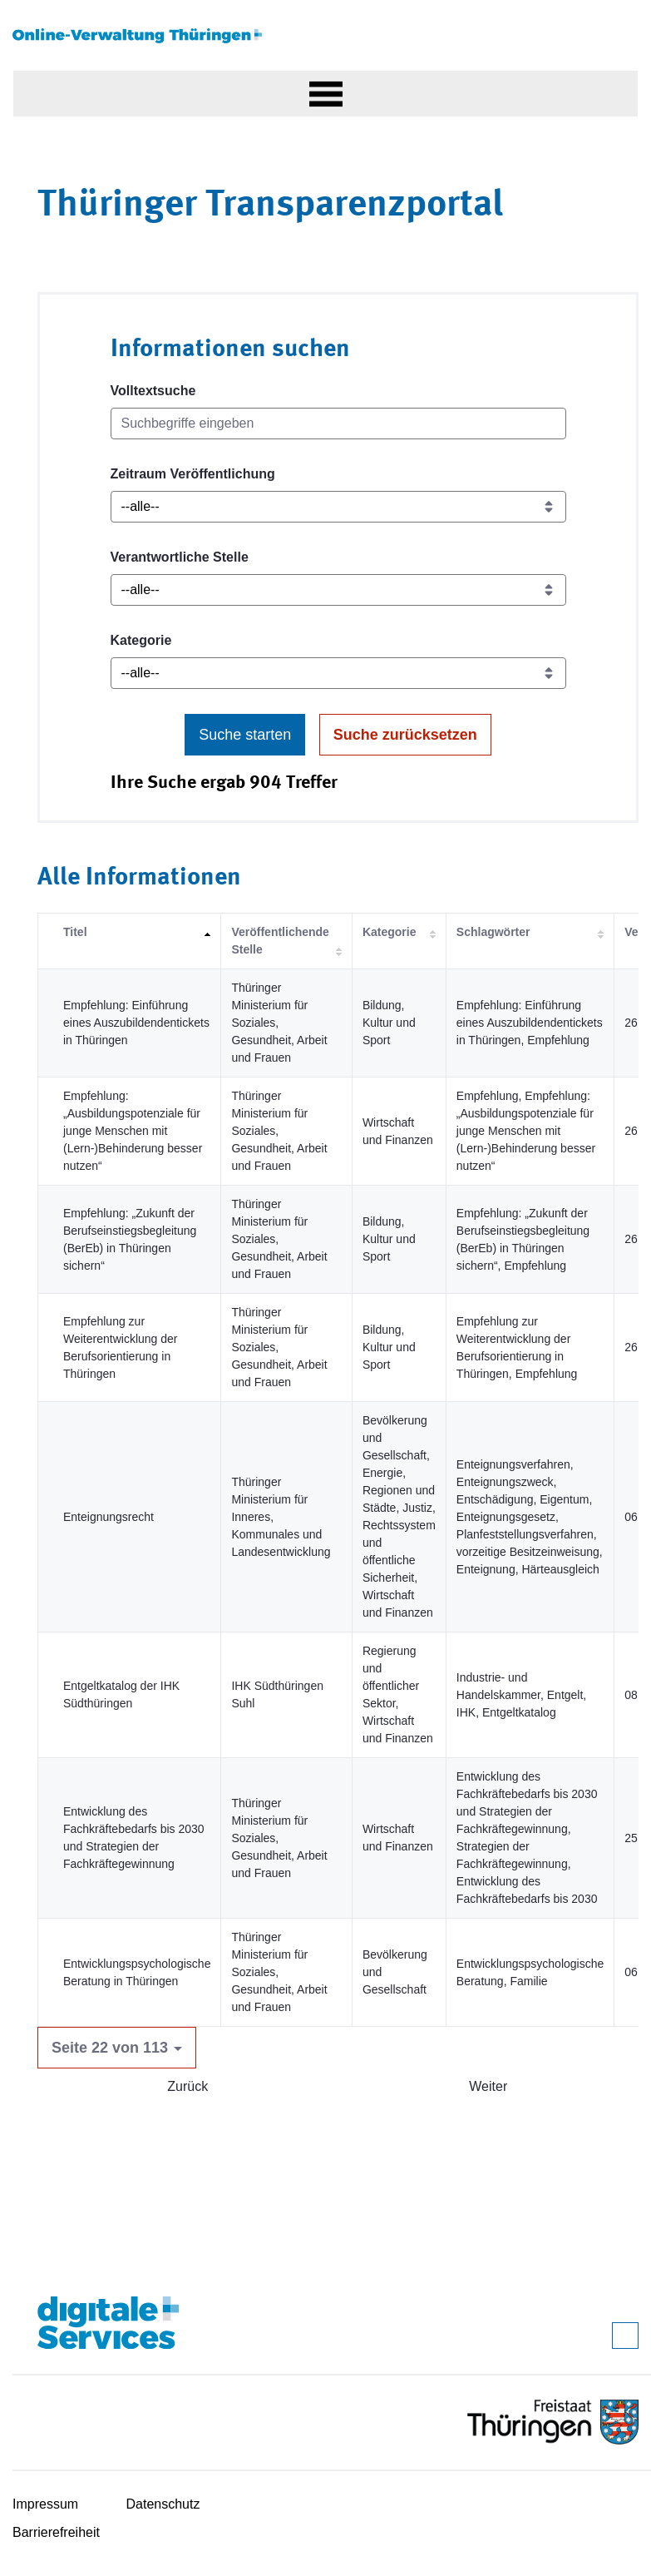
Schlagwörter (493, 932)
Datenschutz (163, 2504)
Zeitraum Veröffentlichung (193, 474)
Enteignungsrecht (108, 1516)
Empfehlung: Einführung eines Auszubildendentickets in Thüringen (136, 1022)
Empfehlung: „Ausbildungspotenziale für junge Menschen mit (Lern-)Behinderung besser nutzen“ (132, 1130)
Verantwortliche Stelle (180, 557)
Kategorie (141, 640)
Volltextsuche (153, 391)
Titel (75, 932)
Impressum (45, 2504)
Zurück (187, 2086)
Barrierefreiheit (56, 2532)
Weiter (488, 2086)
